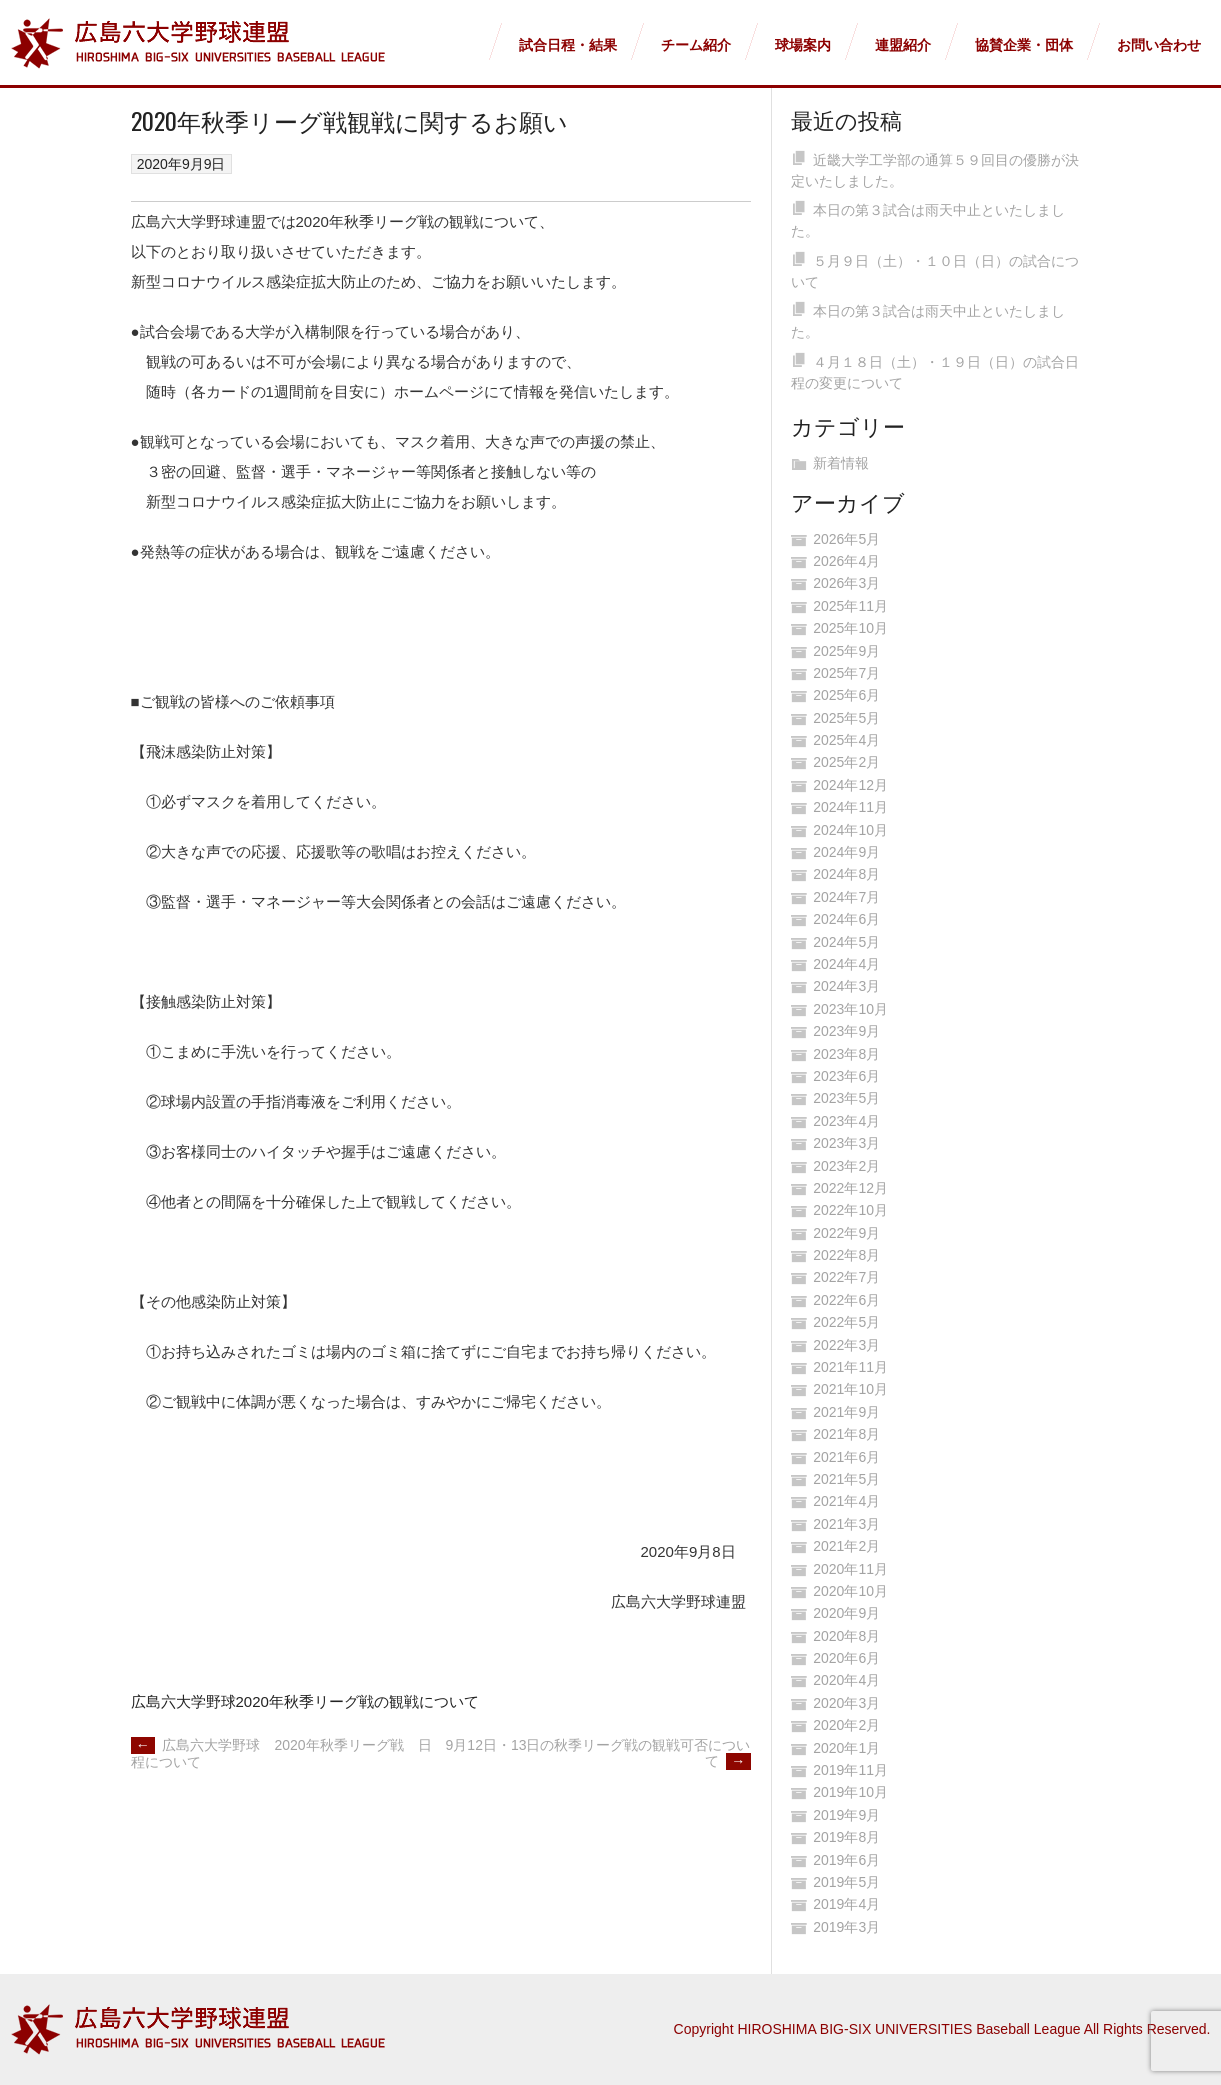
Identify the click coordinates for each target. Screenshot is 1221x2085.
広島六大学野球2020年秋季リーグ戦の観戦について (305, 1701)
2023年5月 (846, 1098)
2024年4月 (846, 964)
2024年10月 (850, 830)
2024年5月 (846, 942)
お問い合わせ (1159, 45)
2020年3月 (846, 1703)
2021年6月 (846, 1457)
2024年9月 (846, 852)
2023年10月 (850, 1009)
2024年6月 (846, 919)
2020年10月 (850, 1591)
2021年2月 (846, 1546)
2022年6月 (846, 1300)
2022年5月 (846, 1322)
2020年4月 (846, 1680)
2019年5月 (846, 1882)
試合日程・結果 (568, 45)
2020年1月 (846, 1748)
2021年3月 (846, 1524)
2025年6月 (846, 695)
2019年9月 (846, 1815)
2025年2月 (846, 762)
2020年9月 (846, 1613)
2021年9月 (846, 1412)
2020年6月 (846, 1658)
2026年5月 (846, 539)
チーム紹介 (696, 45)
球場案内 (803, 45)
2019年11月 (850, 1770)
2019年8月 (846, 1837)
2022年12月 (850, 1188)
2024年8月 (846, 874)
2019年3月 (846, 1927)
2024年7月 (846, 897)
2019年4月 (846, 1904)
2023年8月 (846, 1054)
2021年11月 (850, 1367)
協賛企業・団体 (1024, 45)
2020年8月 (846, 1636)
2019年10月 (850, 1792)
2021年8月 (846, 1434)
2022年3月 (846, 1345)
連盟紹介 (903, 45)
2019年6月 (846, 1860)
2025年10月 (850, 628)
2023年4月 (846, 1121)
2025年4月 (846, 740)
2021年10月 (850, 1389)
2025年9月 (846, 651)
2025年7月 (846, 673)
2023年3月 (846, 1143)
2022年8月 (846, 1255)
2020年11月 (850, 1569)
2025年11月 (850, 606)
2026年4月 (846, 561)
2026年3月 (846, 583)
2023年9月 (846, 1031)
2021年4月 (846, 1501)
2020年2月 (846, 1725)
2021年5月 (846, 1479)
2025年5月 (846, 718)
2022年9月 (846, 1233)
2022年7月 (846, 1277)
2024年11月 (850, 807)
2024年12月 (850, 785)
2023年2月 (846, 1166)
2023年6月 (846, 1076)
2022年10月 (850, 1210)
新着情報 (841, 463)
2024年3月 (846, 986)
